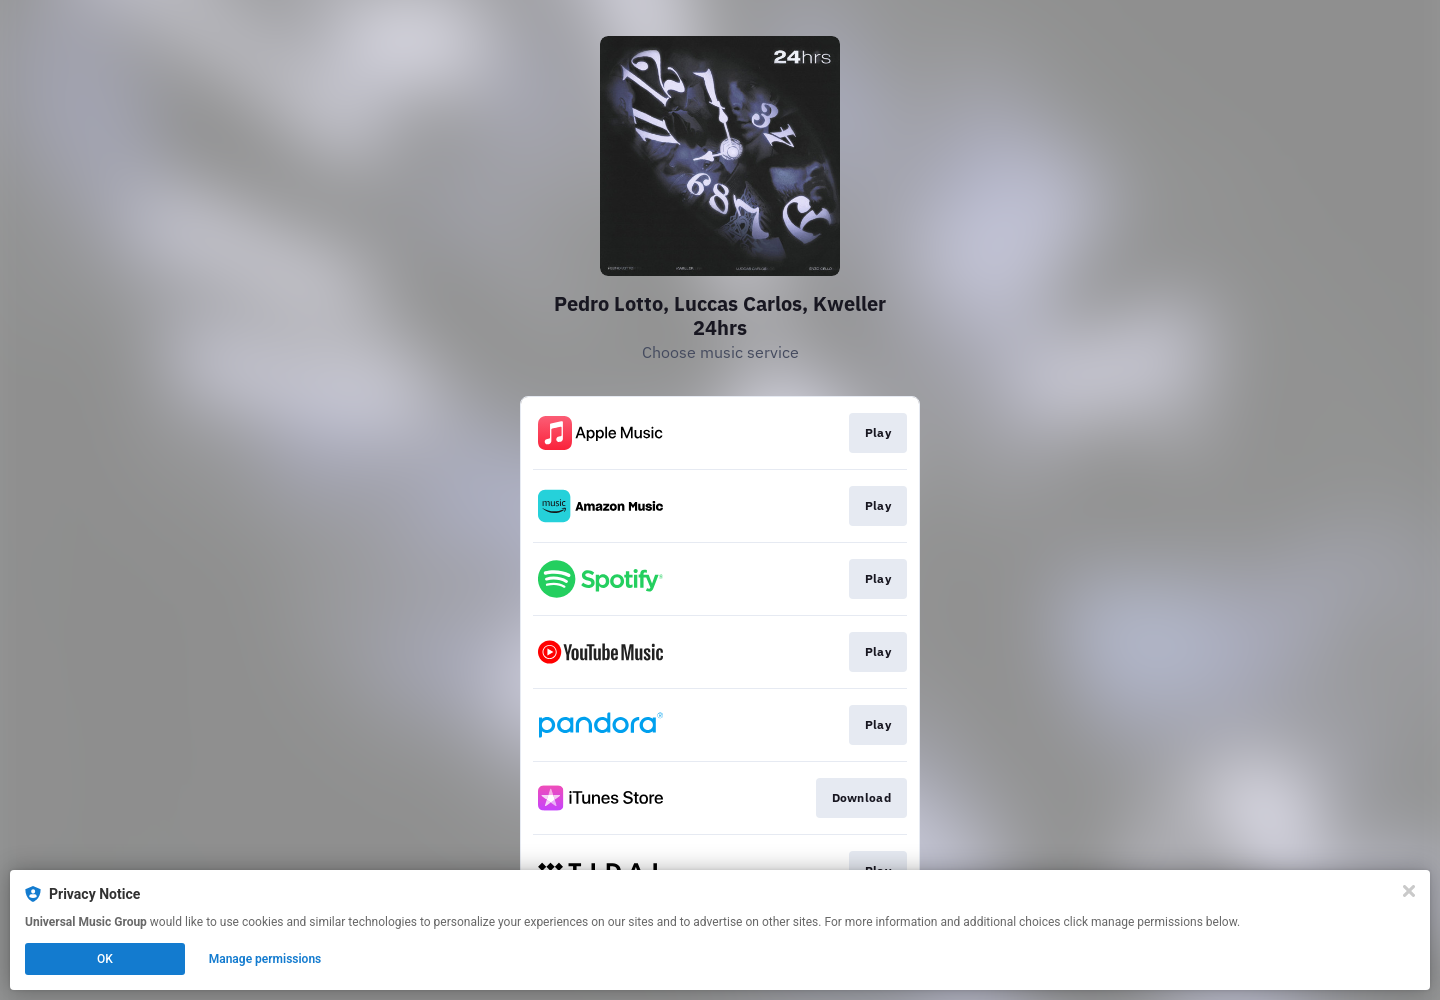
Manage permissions (265, 959)
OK (105, 959)
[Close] (1409, 891)
